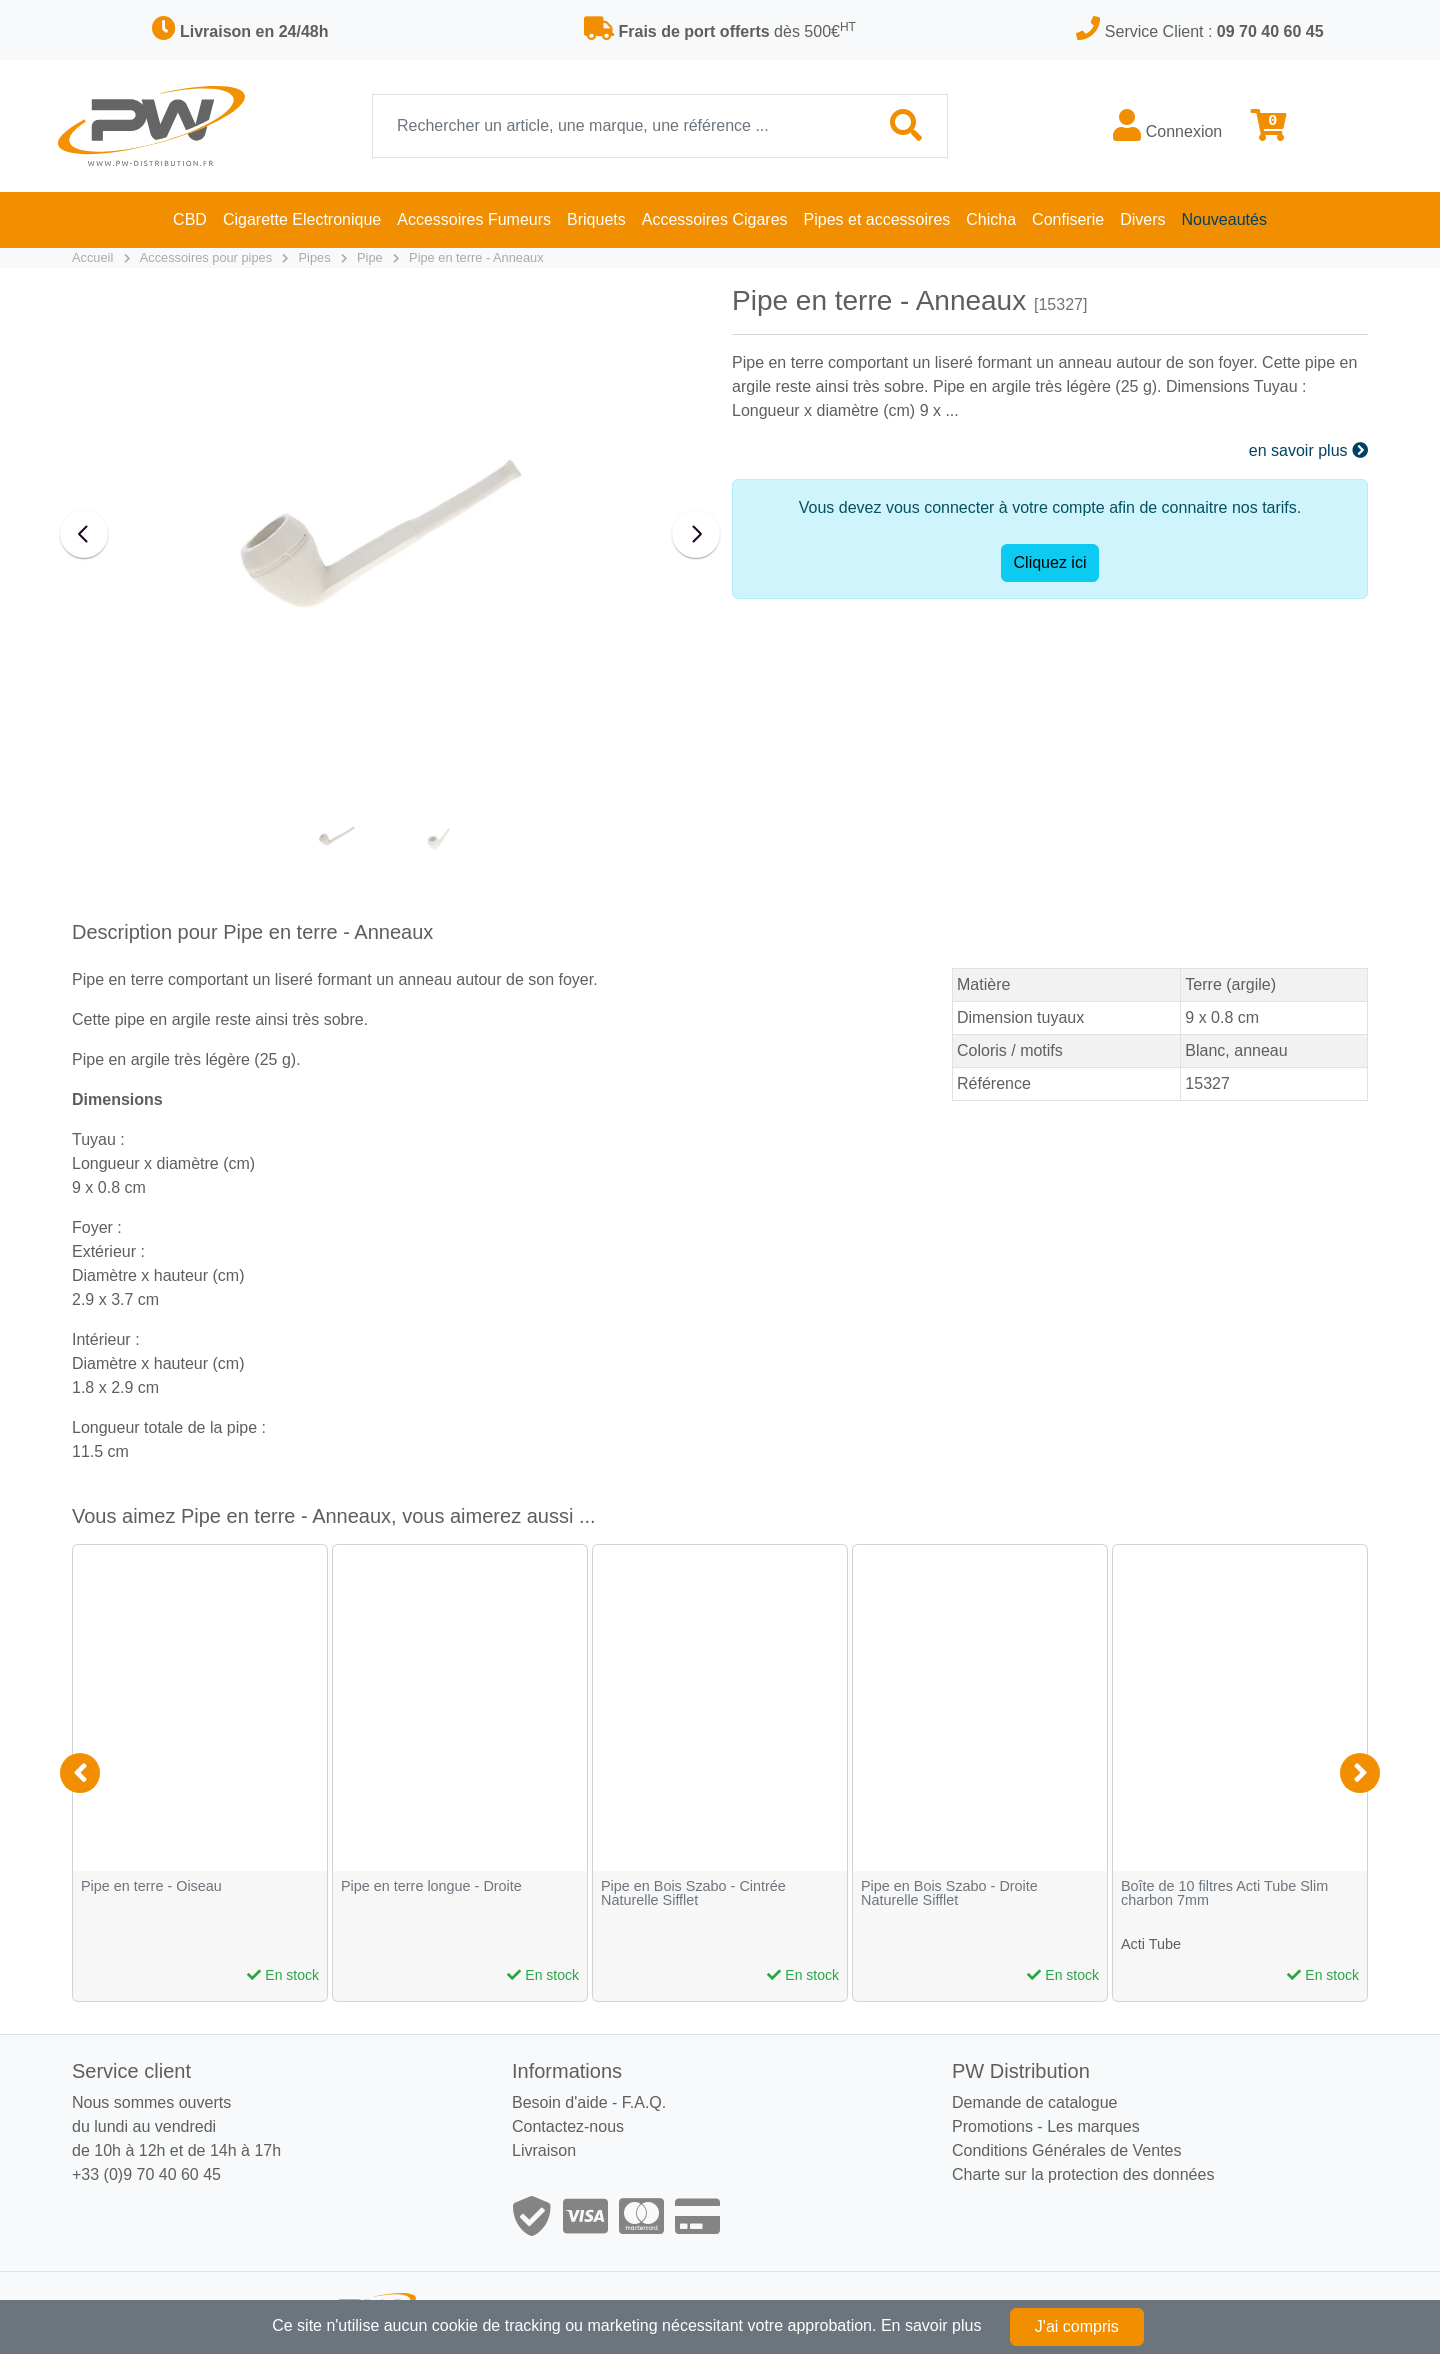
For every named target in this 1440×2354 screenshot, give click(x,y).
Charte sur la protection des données (1083, 2174)
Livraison (544, 2150)
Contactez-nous (568, 2126)
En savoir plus (931, 2325)
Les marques (1093, 2126)
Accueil (92, 257)
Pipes (315, 257)
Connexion (1167, 125)
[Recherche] (619, 126)
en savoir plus (1308, 450)
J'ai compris (1077, 2326)
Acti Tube (1151, 1944)
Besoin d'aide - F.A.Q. (589, 2102)
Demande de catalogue (1034, 2102)
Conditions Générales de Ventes (1066, 2150)
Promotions (992, 2126)
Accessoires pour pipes (206, 257)
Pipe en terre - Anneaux (476, 257)
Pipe (370, 257)
